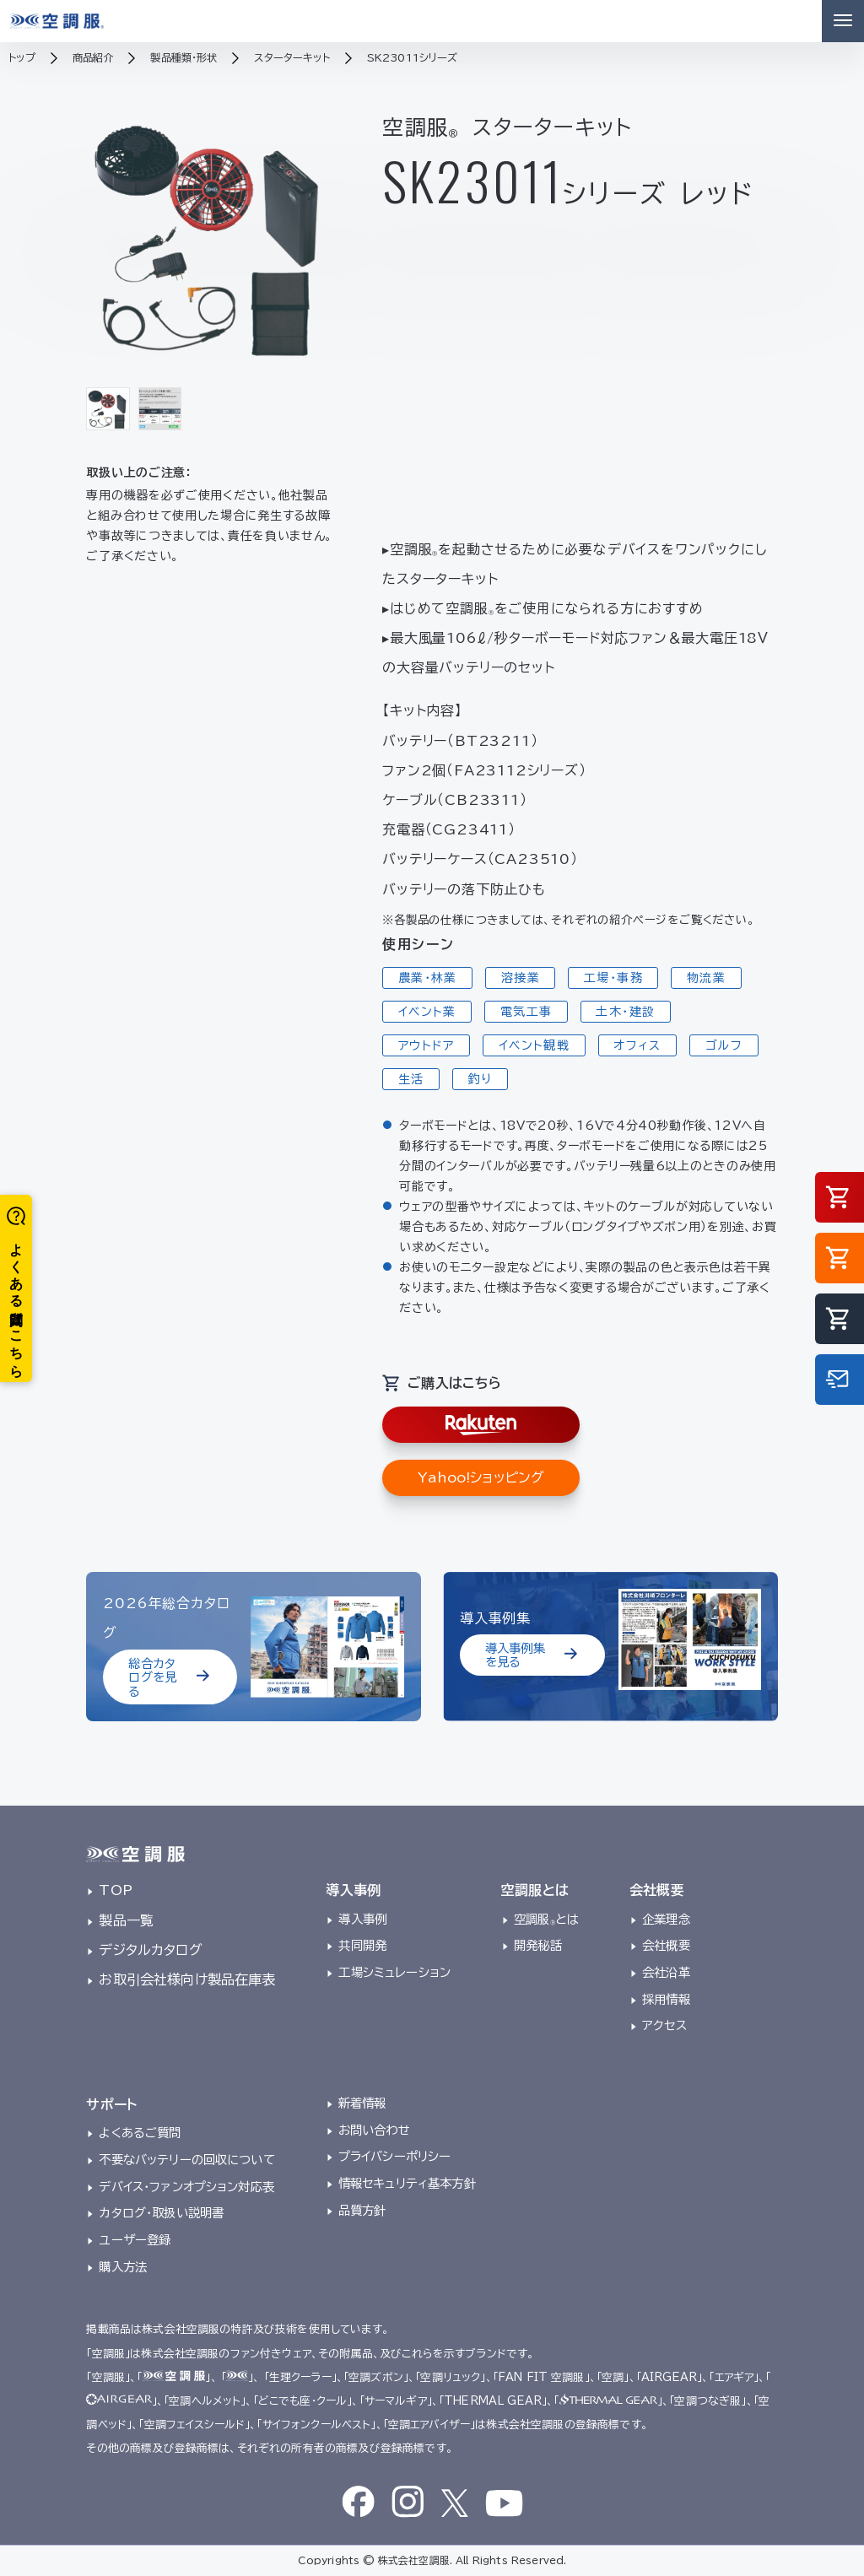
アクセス (664, 2025)
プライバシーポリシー (394, 2156)
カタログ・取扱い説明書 (161, 2212)
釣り (480, 1079)
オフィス (637, 1045)
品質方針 (362, 2210)
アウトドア (426, 1045)
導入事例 (362, 1919)
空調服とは (546, 1919)
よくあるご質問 (140, 2132)
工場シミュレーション (394, 1972)
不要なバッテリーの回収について (186, 2159)
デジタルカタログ (150, 1950)
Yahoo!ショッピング (481, 1477)
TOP (115, 1890)
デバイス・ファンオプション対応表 (186, 2186)
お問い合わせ (374, 2130)
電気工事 (526, 1012)
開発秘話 (538, 1945)
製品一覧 (126, 1920)
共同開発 (362, 1945)
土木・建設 (625, 1012)
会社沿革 (666, 1972)
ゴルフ (723, 1045)
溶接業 (520, 978)
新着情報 (362, 2103)
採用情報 (666, 1999)
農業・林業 (427, 978)
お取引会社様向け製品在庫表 (187, 1979)
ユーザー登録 (134, 2239)
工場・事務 (613, 978)
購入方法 (123, 2266)
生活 (411, 1079)
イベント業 (427, 1012)
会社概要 (666, 1945)
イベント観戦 (534, 1045)
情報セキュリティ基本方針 (407, 2183)
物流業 (706, 978)
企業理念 (666, 1919)
